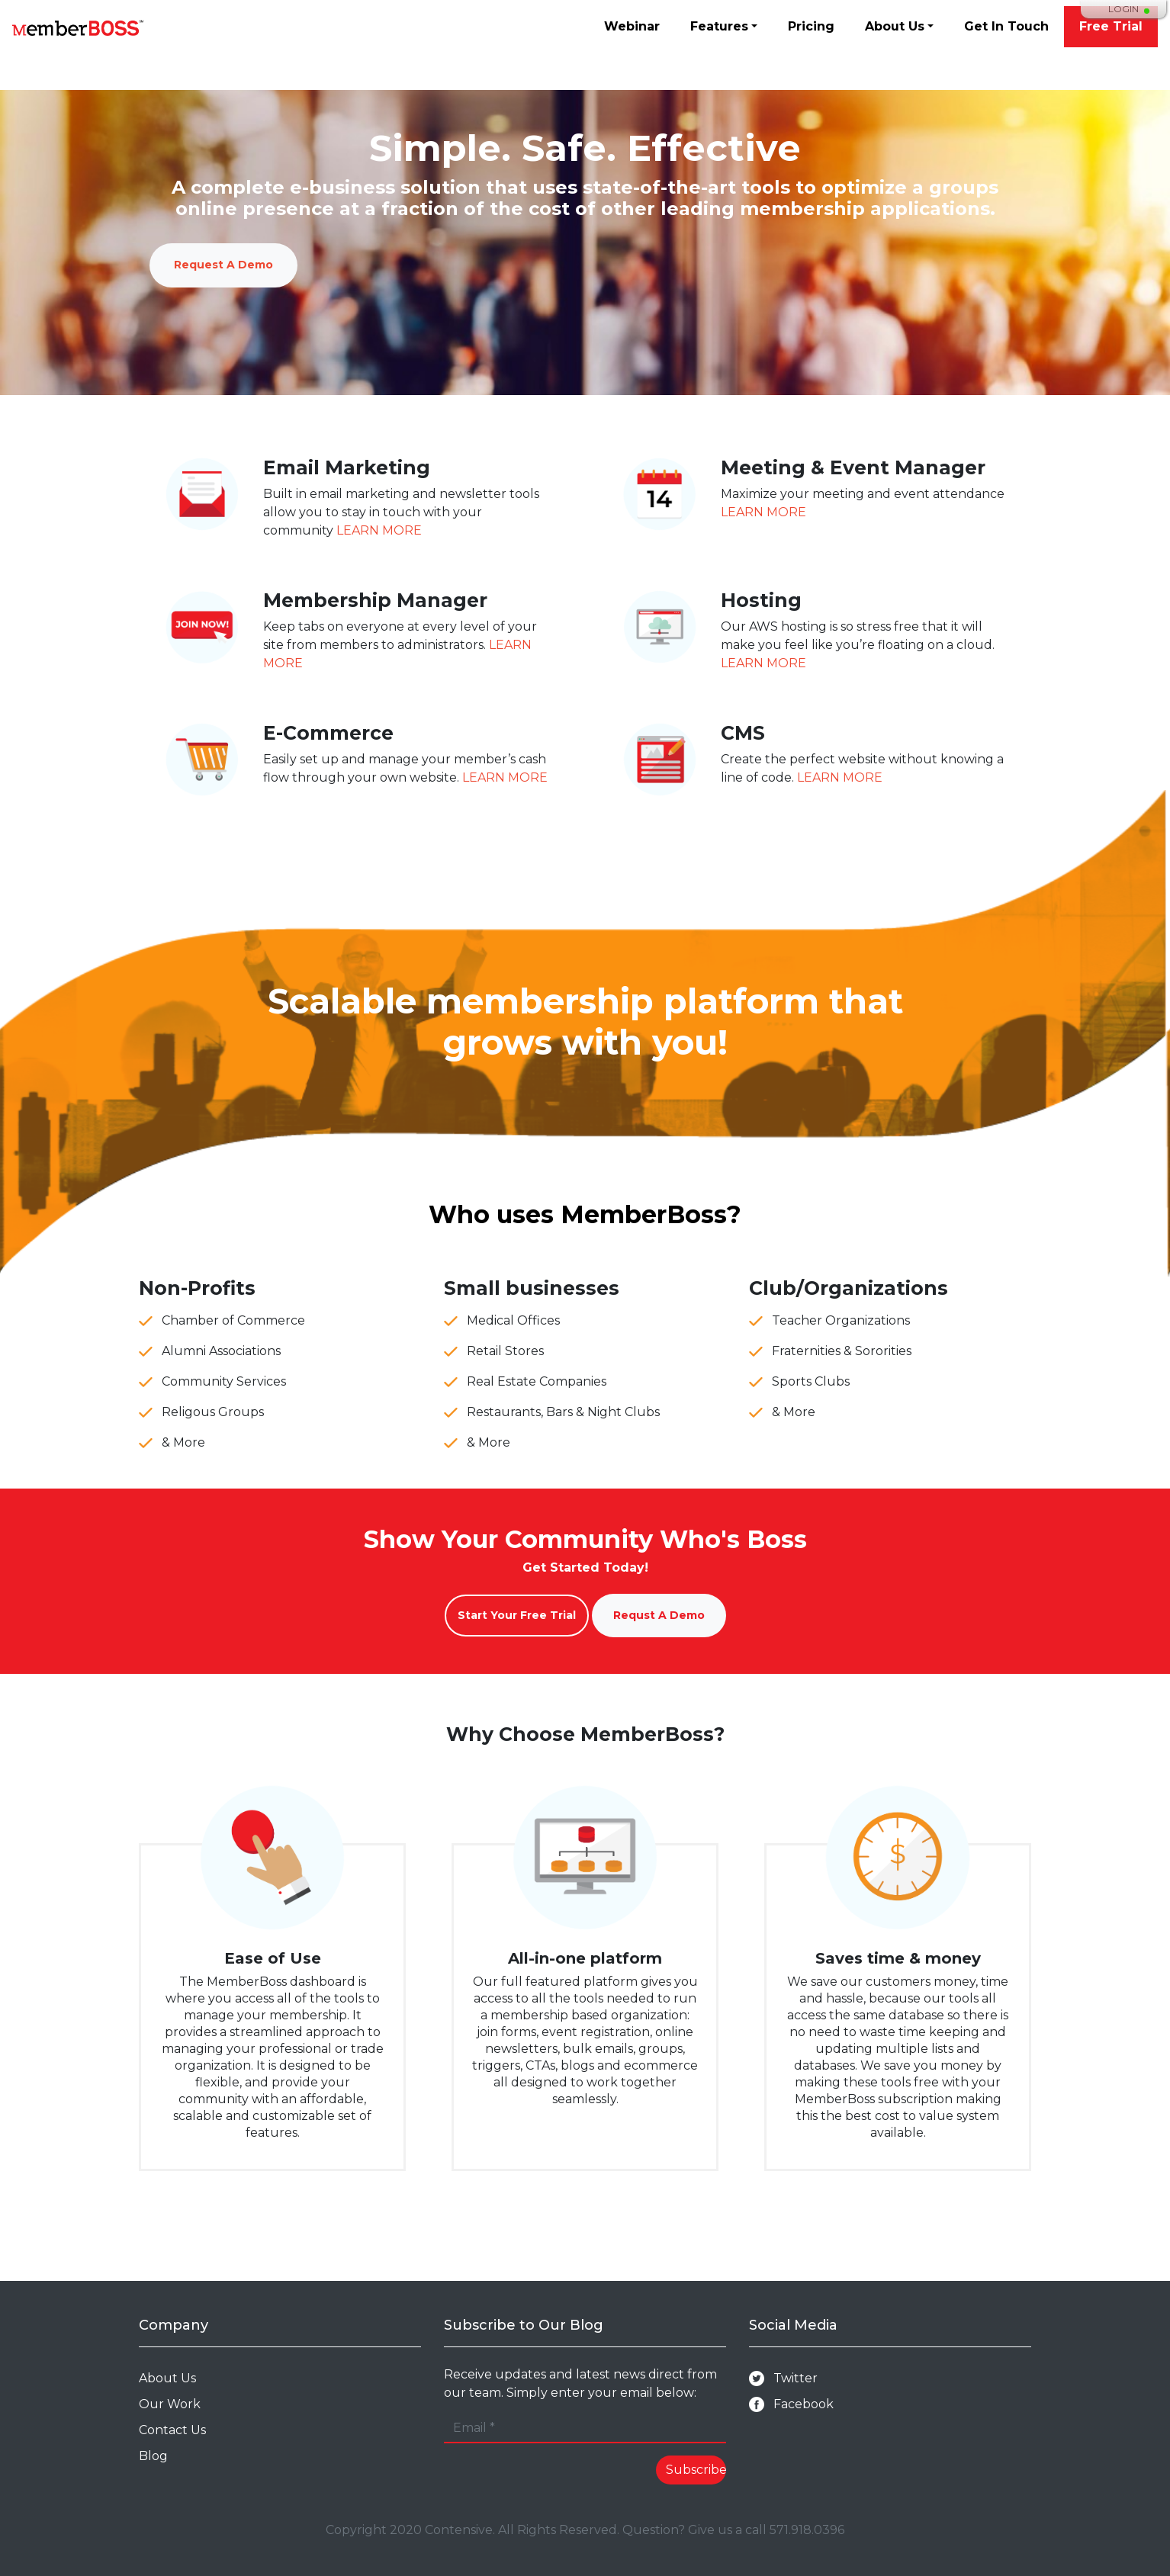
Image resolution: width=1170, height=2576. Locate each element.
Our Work (170, 2404)
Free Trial (1111, 26)
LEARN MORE (379, 530)
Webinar (632, 26)
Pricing (811, 26)
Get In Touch (1006, 26)
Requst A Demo (659, 1615)
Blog (153, 2456)
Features (719, 26)
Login (1123, 8)
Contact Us (172, 2430)
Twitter (783, 2379)
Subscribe (696, 2469)
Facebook (791, 2405)
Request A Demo (223, 264)
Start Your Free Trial (517, 1615)
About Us (894, 26)
